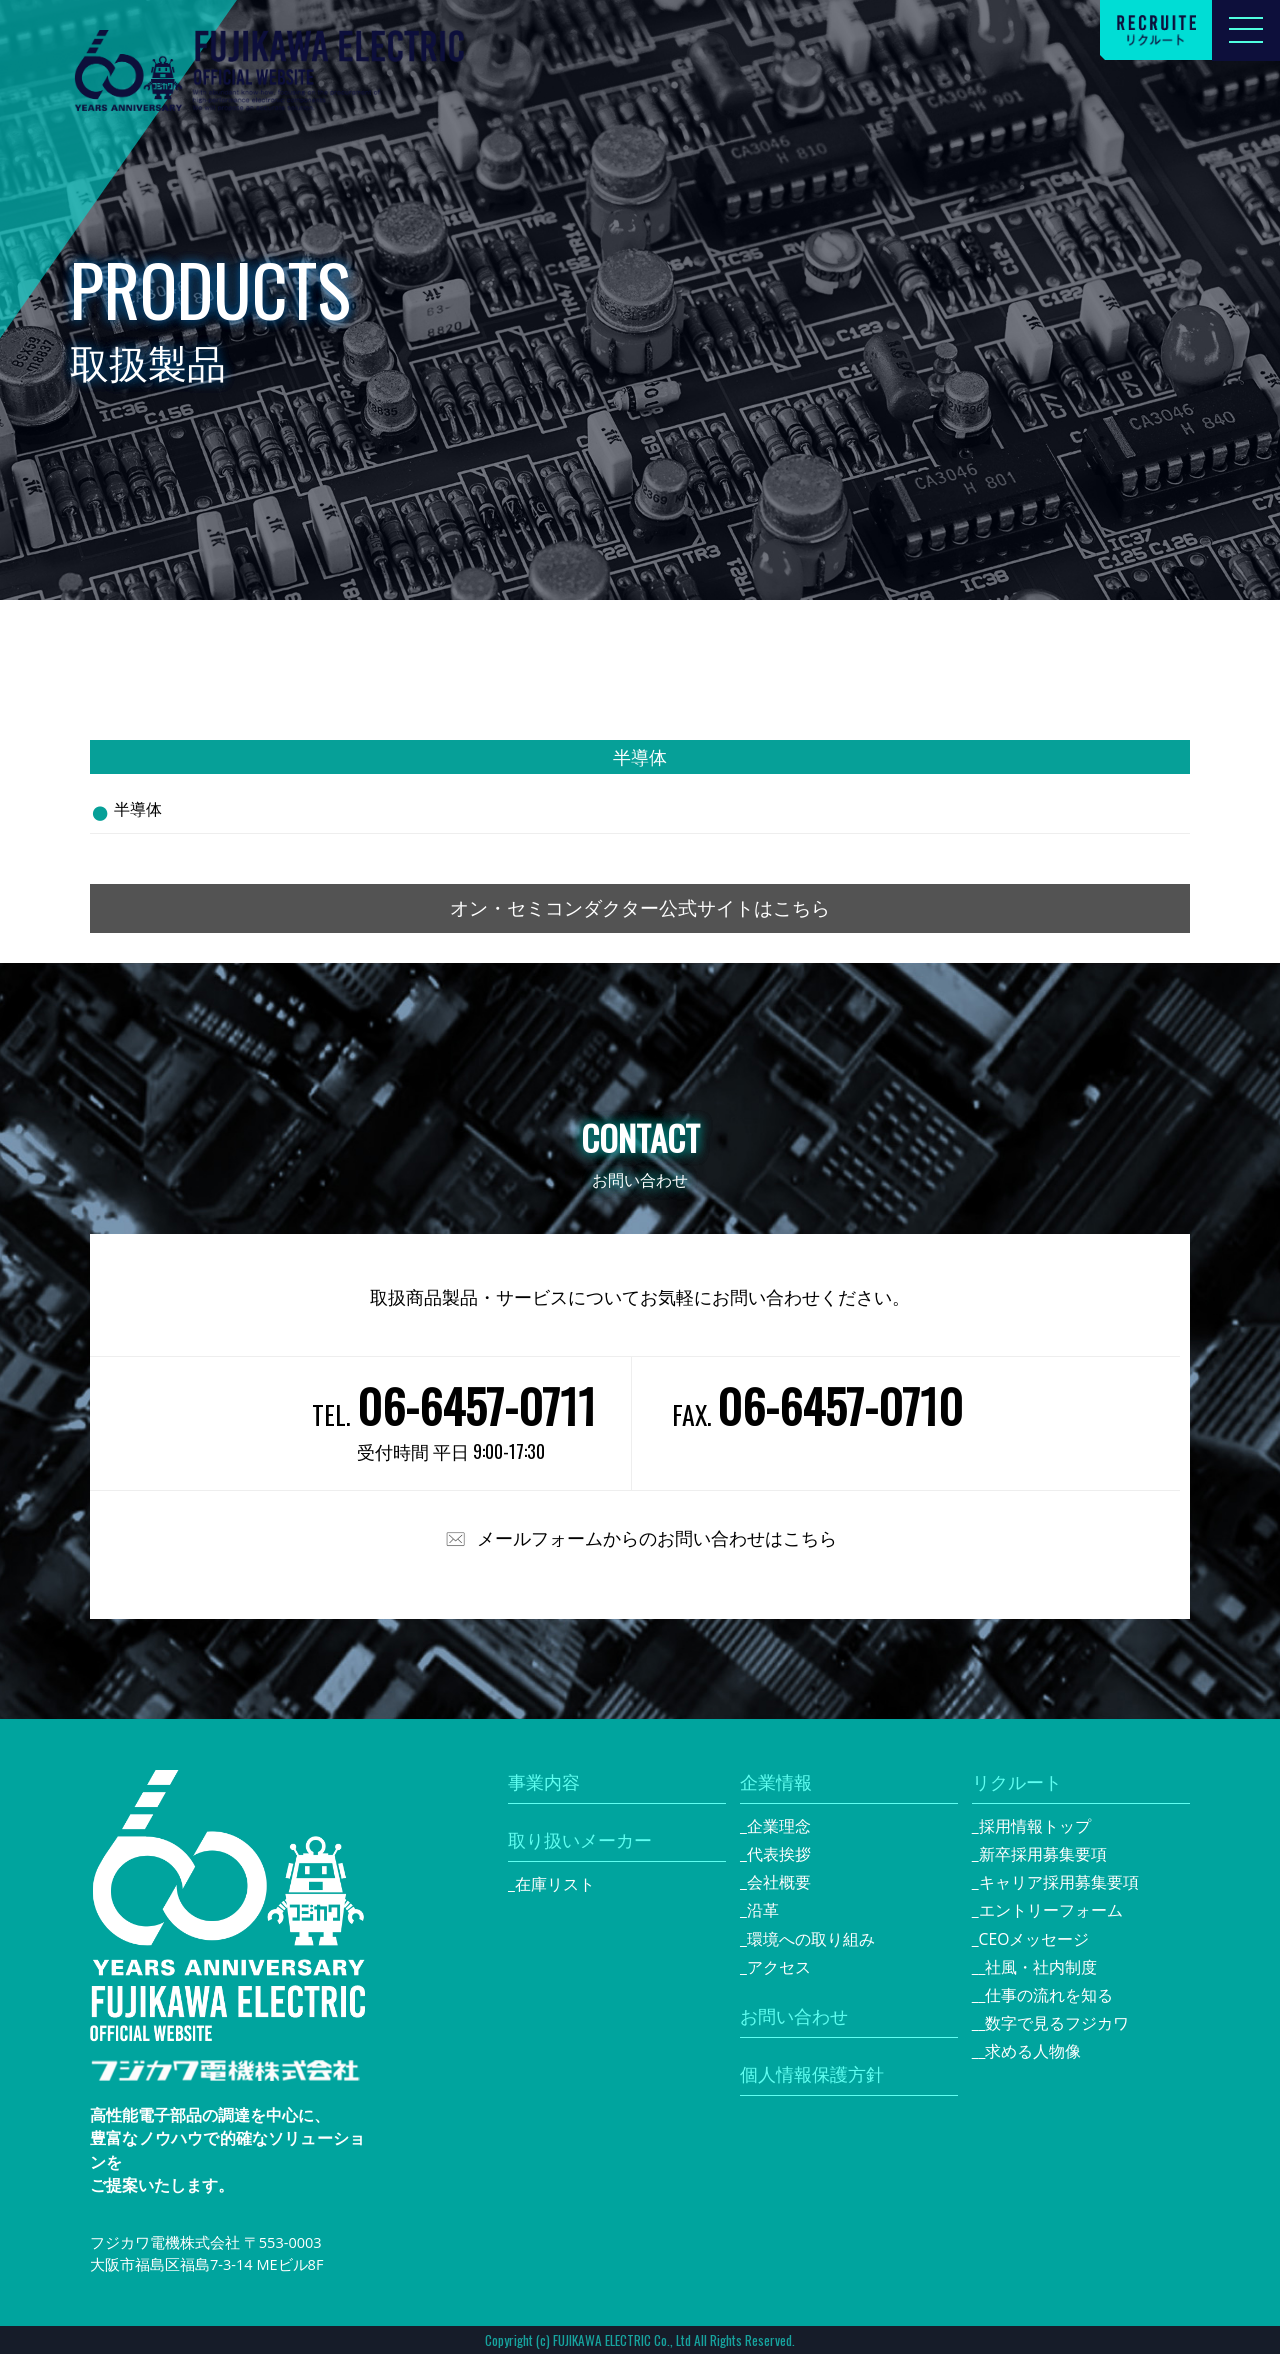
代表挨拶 (779, 1863)
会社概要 (779, 1891)
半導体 (138, 809)
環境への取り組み (811, 1948)
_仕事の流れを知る (1046, 2004)
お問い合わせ (794, 2025)
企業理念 (779, 1835)
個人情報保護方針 (812, 2083)
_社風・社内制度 (1038, 1976)
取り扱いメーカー (580, 1849)
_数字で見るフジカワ (1054, 2032)
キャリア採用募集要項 (1059, 1891)
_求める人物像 (1030, 2060)
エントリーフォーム (1051, 1919)
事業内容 (544, 1791)
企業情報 (776, 1791)
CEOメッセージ (1034, 1948)
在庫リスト (555, 1893)
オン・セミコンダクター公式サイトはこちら (640, 912)
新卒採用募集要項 (1043, 1863)
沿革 (763, 1919)
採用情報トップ (1035, 1835)
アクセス (779, 1976)
